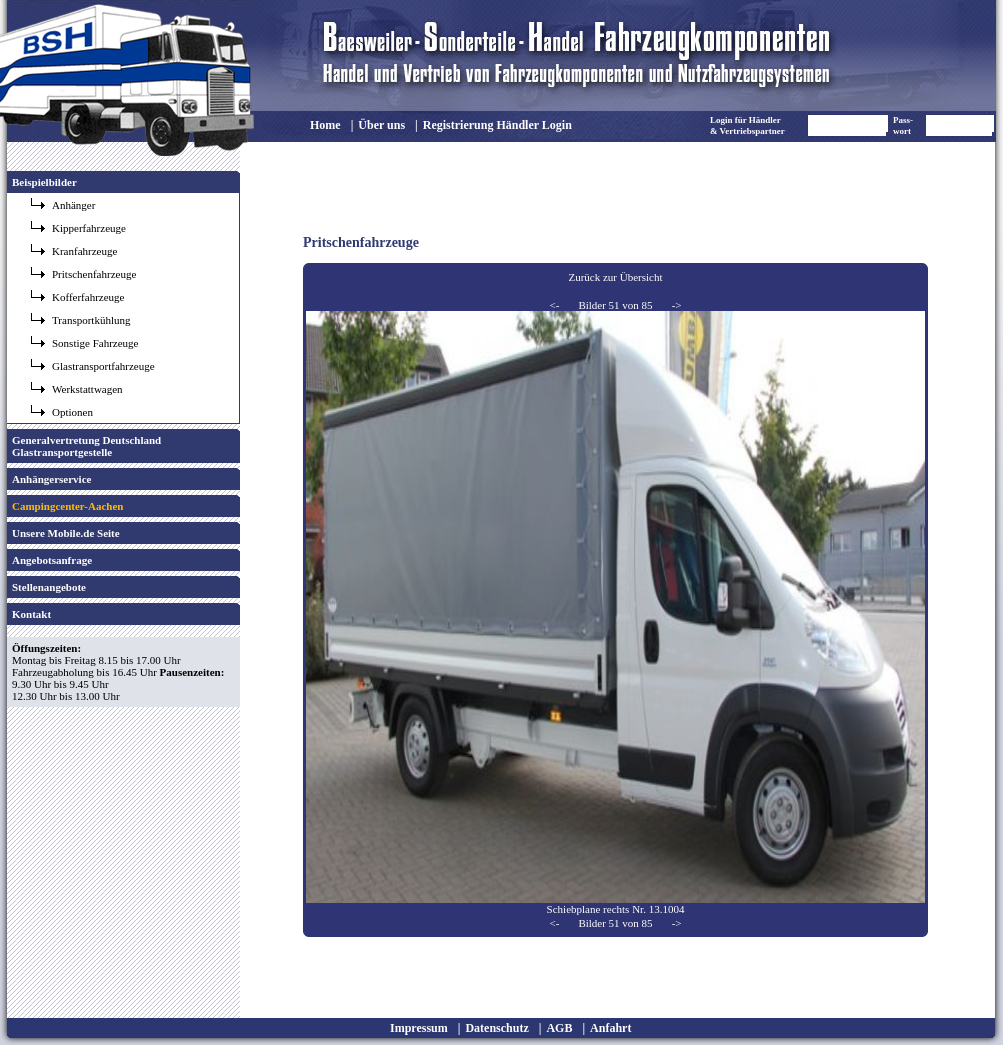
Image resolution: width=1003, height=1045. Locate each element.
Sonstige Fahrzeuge (95, 343)
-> (677, 305)
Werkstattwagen (87, 389)
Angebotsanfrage (52, 560)
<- (554, 305)
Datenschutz (496, 1028)
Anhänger (73, 205)
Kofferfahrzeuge (88, 297)
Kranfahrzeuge (84, 251)
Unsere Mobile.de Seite (66, 533)
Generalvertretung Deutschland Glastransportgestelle (86, 446)
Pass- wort (903, 125)
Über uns (381, 125)
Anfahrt (610, 1028)
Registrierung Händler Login (497, 125)
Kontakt (31, 614)
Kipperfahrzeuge (89, 228)
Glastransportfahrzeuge (103, 366)
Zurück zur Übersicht (615, 277)
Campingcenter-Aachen (67, 506)
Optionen (72, 412)
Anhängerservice (51, 479)
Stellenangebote (49, 587)
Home (325, 125)
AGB (559, 1028)
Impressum (419, 1028)
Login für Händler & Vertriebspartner (747, 125)
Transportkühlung (91, 320)
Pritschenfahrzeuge (94, 274)
